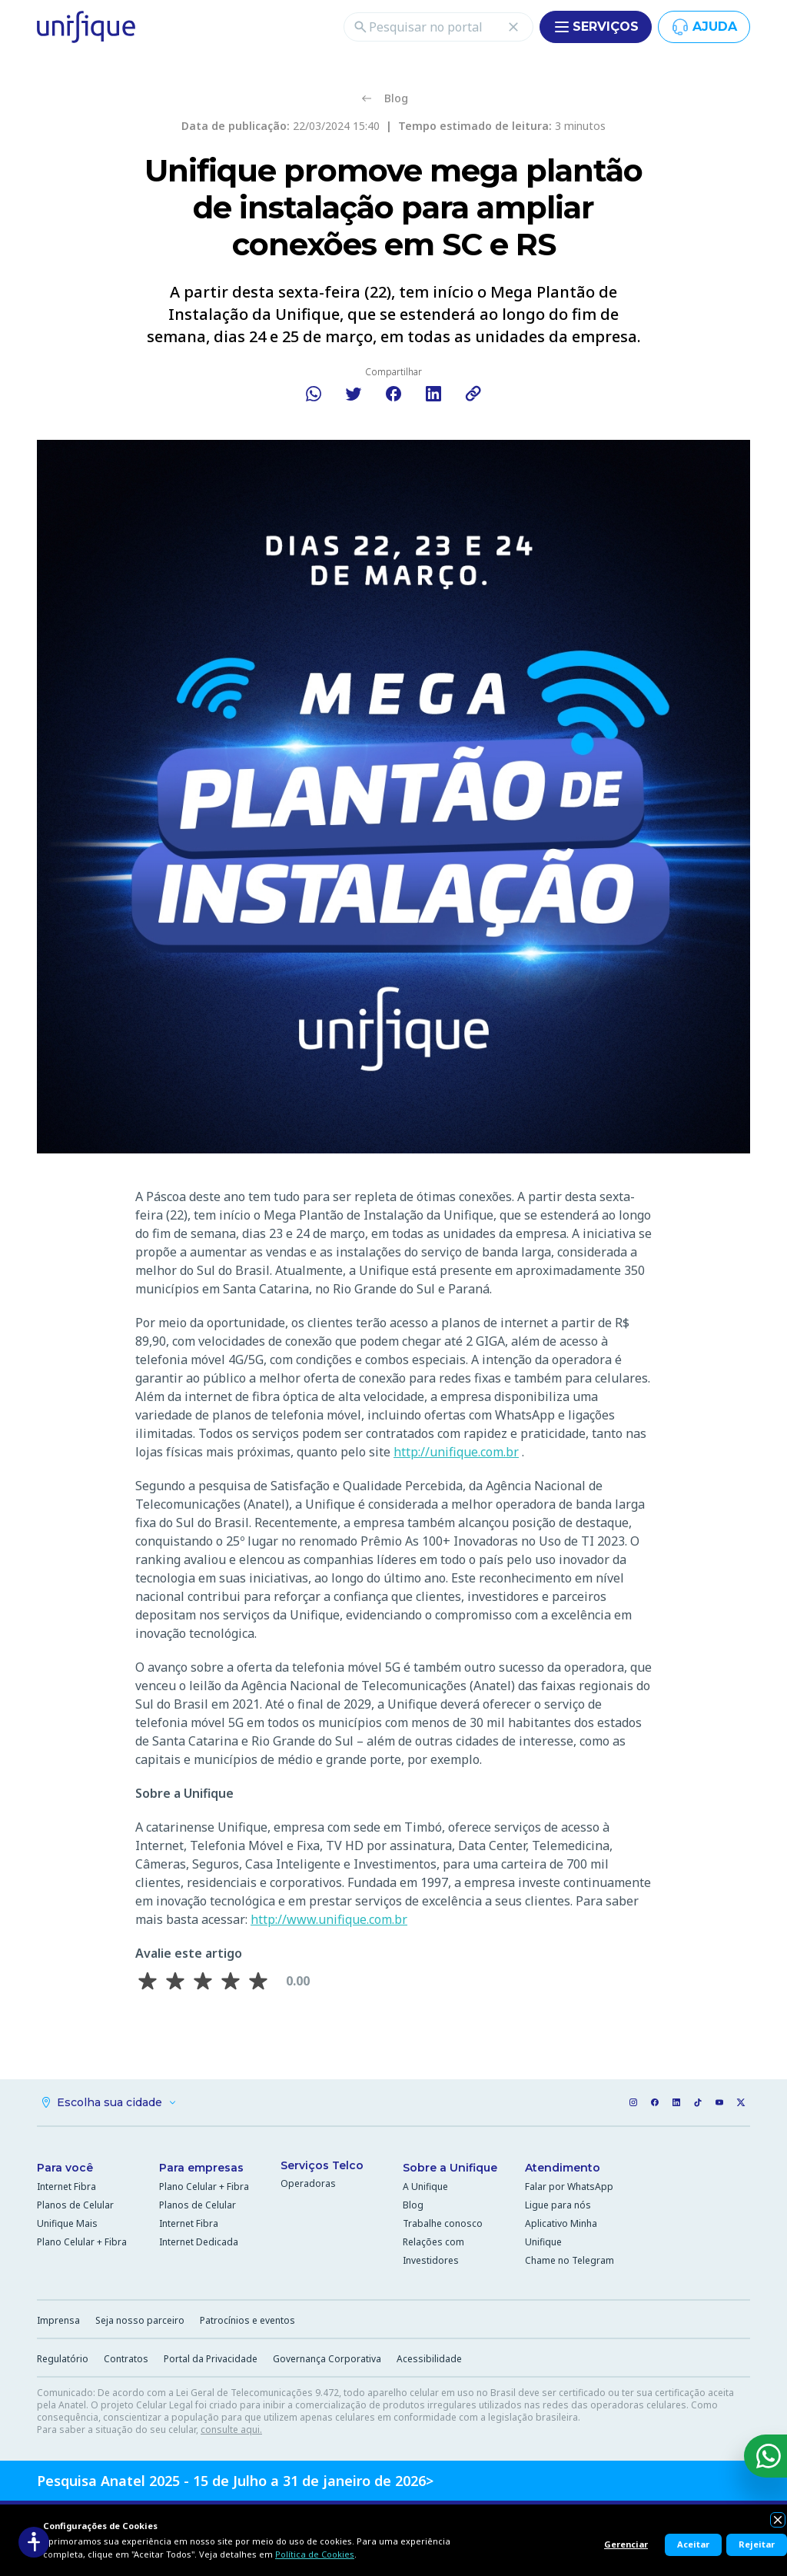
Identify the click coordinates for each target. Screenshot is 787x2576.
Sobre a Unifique (450, 2168)
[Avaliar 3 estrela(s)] (203, 1981)
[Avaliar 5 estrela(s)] (258, 1981)
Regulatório (62, 2358)
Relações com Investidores (433, 2251)
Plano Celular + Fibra (82, 2241)
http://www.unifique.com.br (329, 1919)
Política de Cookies (314, 2554)
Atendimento (562, 2168)
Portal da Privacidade (210, 2358)
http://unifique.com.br (456, 1451)
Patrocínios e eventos (247, 2320)
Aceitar (693, 2544)
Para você (65, 2168)
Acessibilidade (429, 2358)
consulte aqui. (231, 2429)
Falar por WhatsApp (569, 2186)
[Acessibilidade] (33, 2542)
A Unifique (425, 2186)
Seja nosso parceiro (139, 2320)
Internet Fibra (66, 2186)
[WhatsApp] (765, 2456)
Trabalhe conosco (443, 2223)
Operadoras (308, 2183)
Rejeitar (757, 2544)
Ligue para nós (558, 2205)
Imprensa (58, 2320)
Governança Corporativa (327, 2358)
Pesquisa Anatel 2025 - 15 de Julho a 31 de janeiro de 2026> (235, 2480)
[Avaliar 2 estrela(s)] (175, 1981)
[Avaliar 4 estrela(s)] (230, 1981)
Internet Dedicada (198, 2241)
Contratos (126, 2358)
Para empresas (201, 2168)
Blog (413, 2205)
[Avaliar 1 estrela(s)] (147, 1981)
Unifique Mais (67, 2223)
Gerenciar (626, 2544)
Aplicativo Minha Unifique (561, 2232)
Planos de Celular (75, 2205)
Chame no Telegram (569, 2260)
